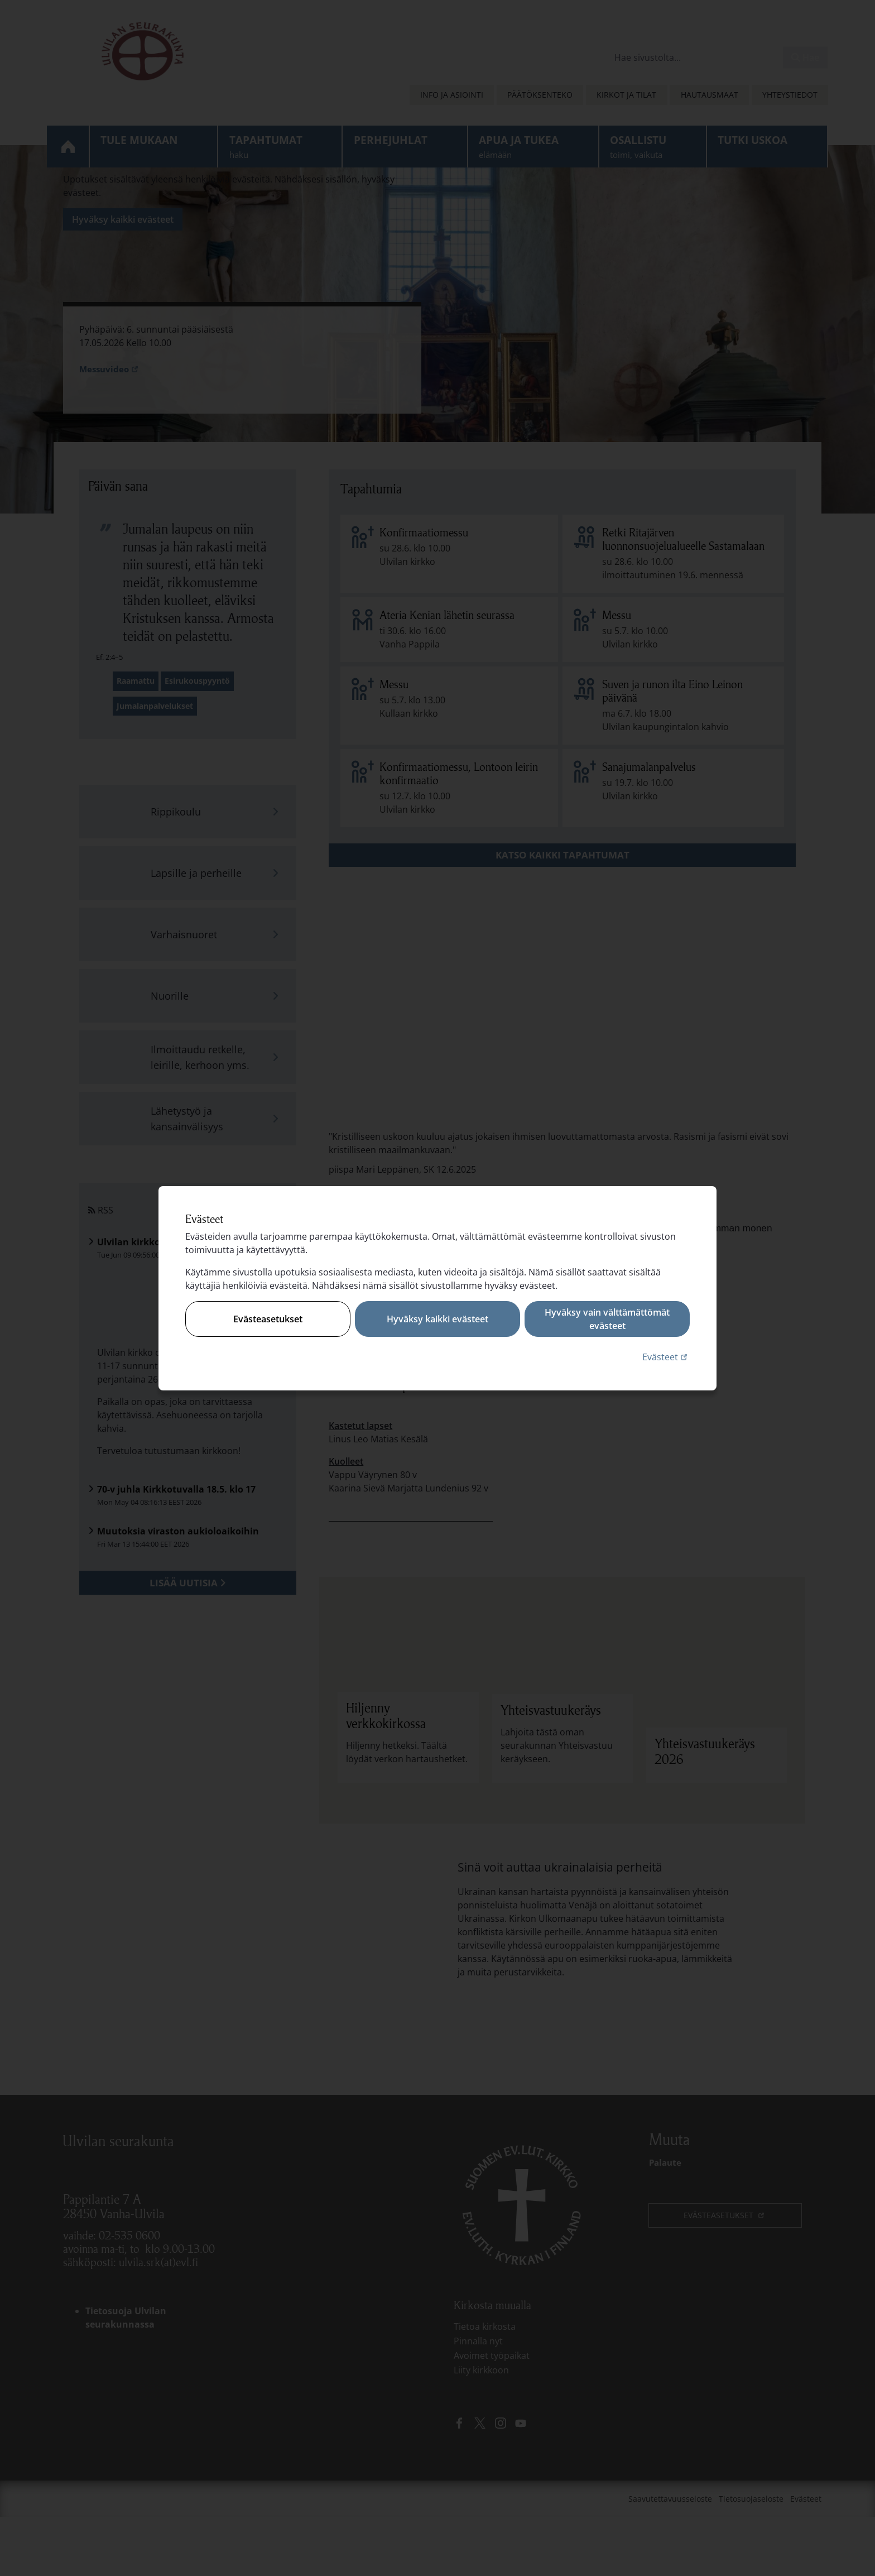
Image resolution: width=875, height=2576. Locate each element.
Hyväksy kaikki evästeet (437, 1319)
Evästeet (666, 1356)
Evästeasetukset (267, 1319)
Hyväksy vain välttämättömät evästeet (607, 1319)
